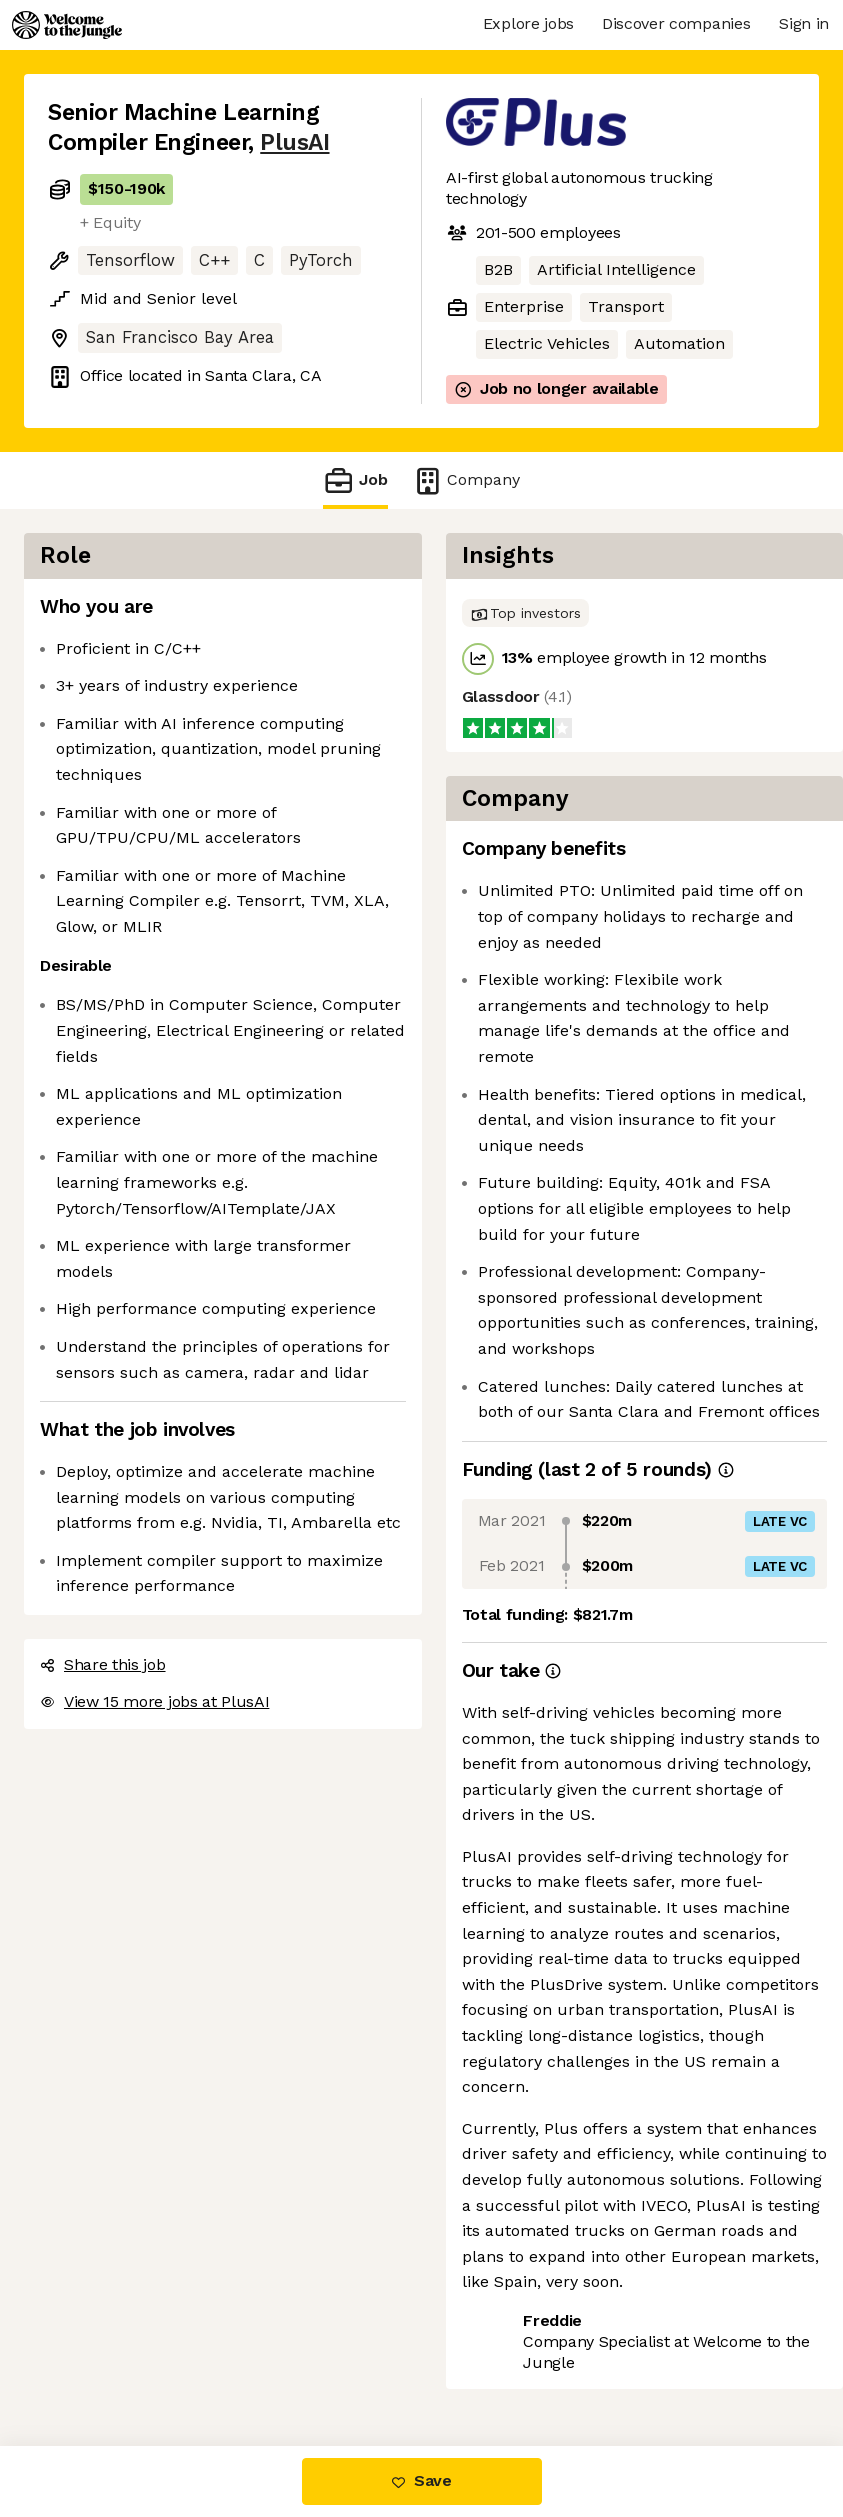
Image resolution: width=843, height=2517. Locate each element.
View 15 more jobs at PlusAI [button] (154, 1701)
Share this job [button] (103, 1664)
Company (466, 480)
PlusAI (294, 142)
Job (355, 480)
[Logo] (67, 25)
